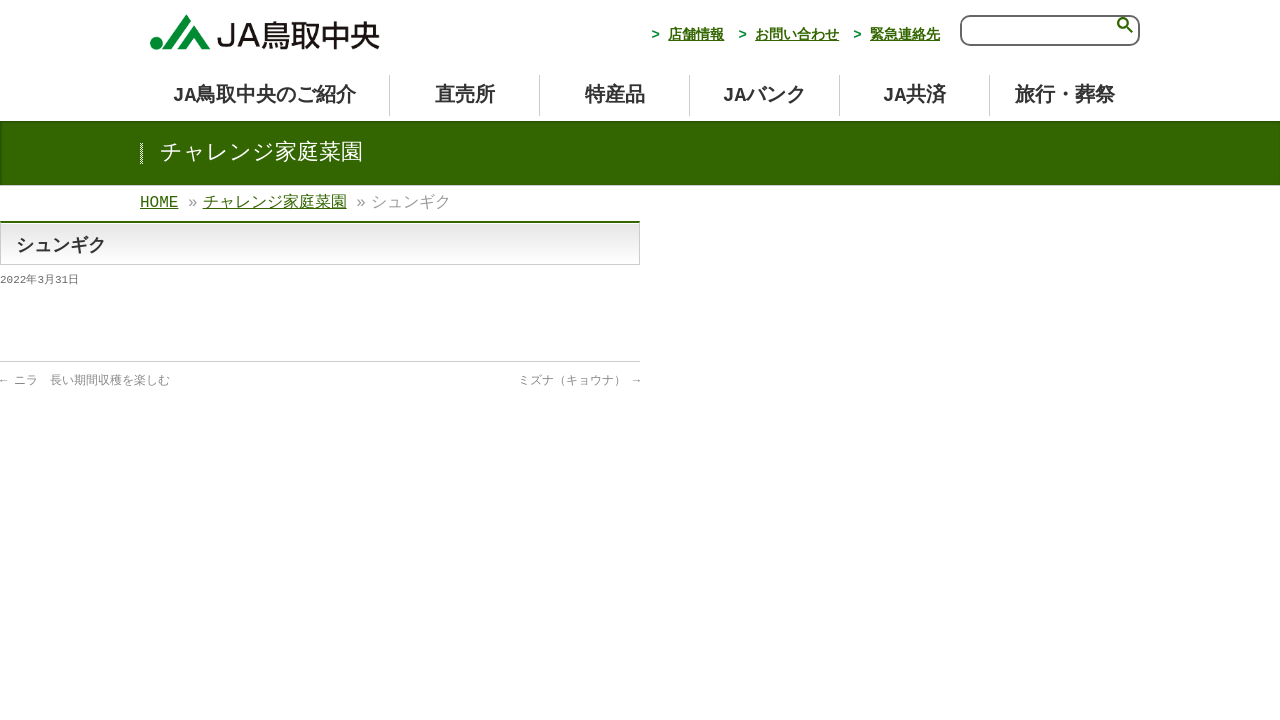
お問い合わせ (797, 35)
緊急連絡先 (905, 35)
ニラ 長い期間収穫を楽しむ (85, 381)
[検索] (1035, 29)
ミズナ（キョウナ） (579, 381)
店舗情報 (696, 35)
